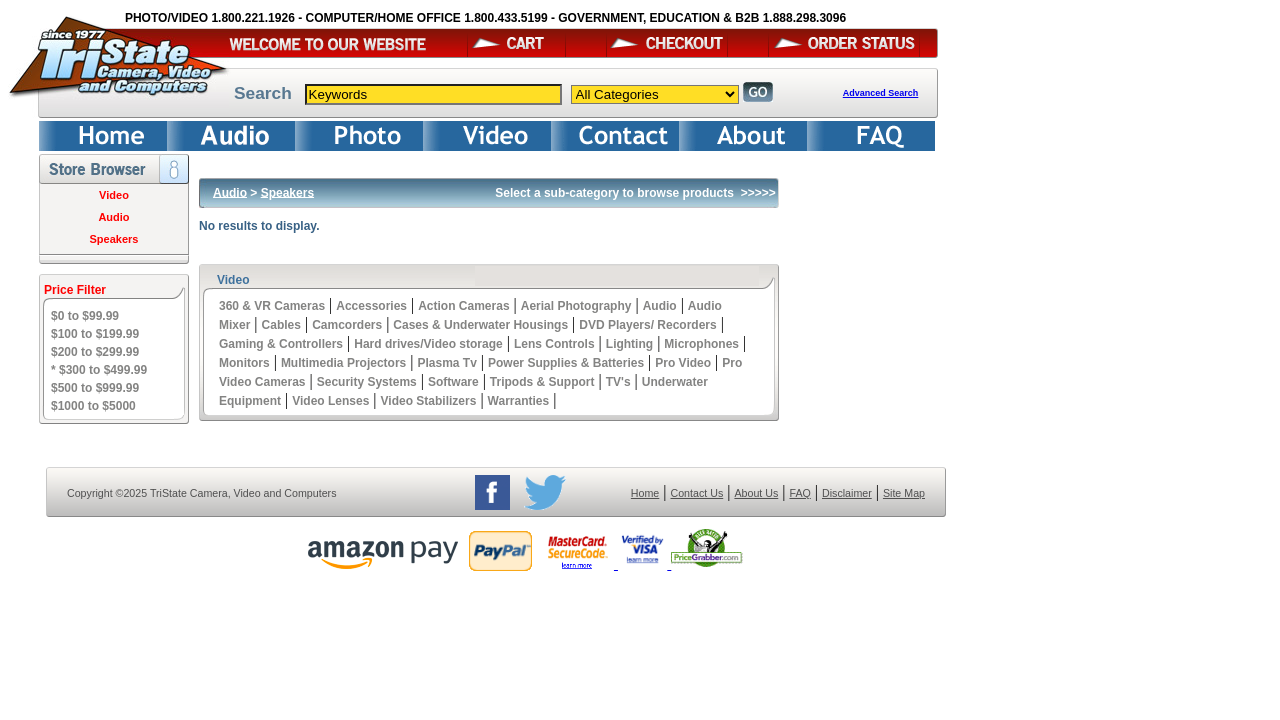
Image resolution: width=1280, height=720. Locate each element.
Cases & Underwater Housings (480, 325)
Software (453, 382)
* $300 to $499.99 (99, 370)
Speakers (114, 239)
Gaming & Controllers (281, 344)
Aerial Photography (576, 306)
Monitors (244, 363)
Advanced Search (881, 93)
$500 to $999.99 (95, 388)
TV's (618, 382)
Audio (113, 217)
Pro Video (683, 363)
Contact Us (697, 493)
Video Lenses (330, 401)
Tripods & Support (542, 382)
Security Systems (367, 382)
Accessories (371, 306)
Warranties (519, 401)
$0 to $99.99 (85, 316)
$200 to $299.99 (95, 352)
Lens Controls (554, 344)
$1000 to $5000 (93, 406)
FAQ (799, 493)
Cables (281, 325)
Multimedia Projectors (343, 363)
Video (114, 195)
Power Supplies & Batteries (566, 363)
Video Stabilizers (429, 401)
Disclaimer (847, 493)
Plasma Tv (446, 363)
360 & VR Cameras (272, 306)
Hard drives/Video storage (428, 344)
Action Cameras (463, 306)
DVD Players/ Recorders (647, 325)
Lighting (629, 344)
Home (645, 493)
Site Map (904, 493)
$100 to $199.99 (95, 334)
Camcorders (347, 325)
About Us (756, 493)
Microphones (701, 344)
